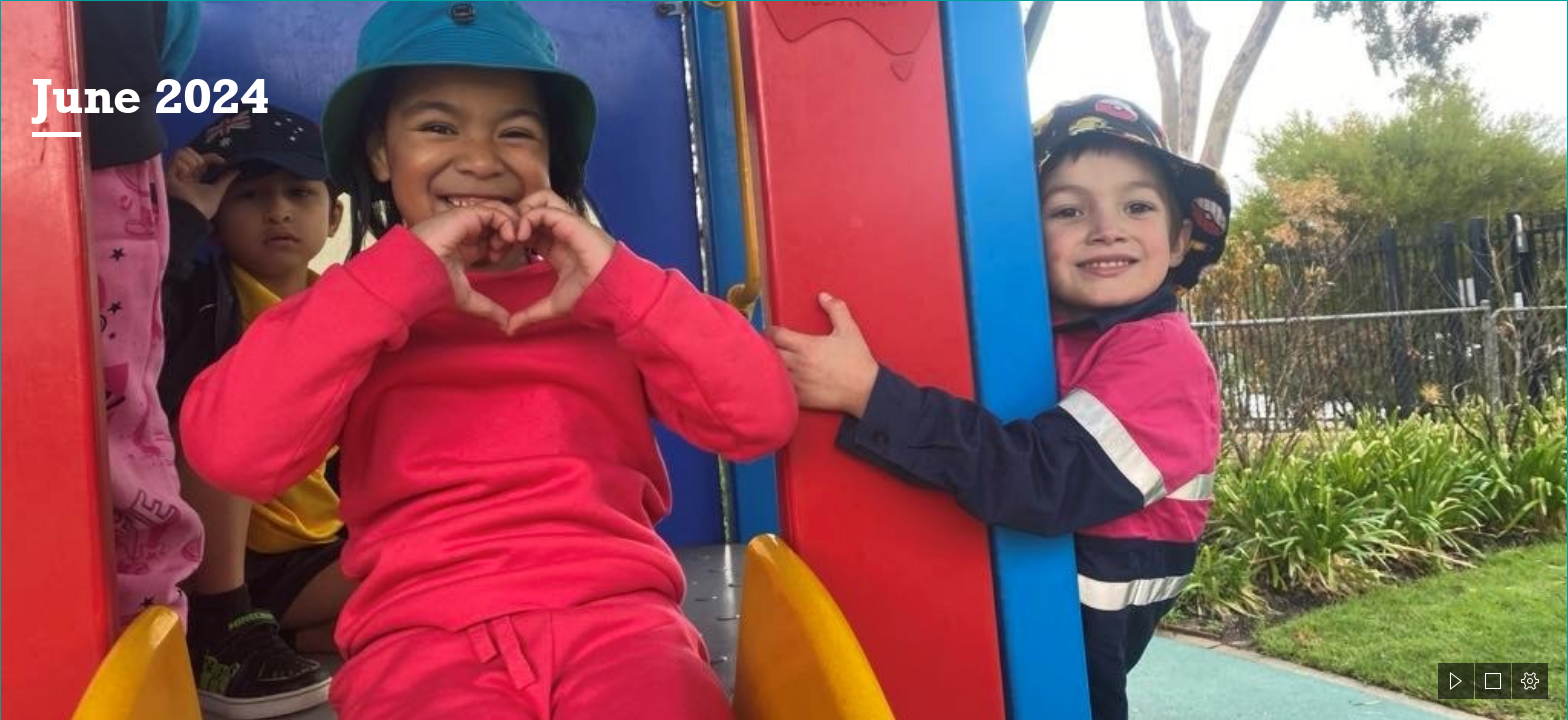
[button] (1456, 681)
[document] (784, 360)
